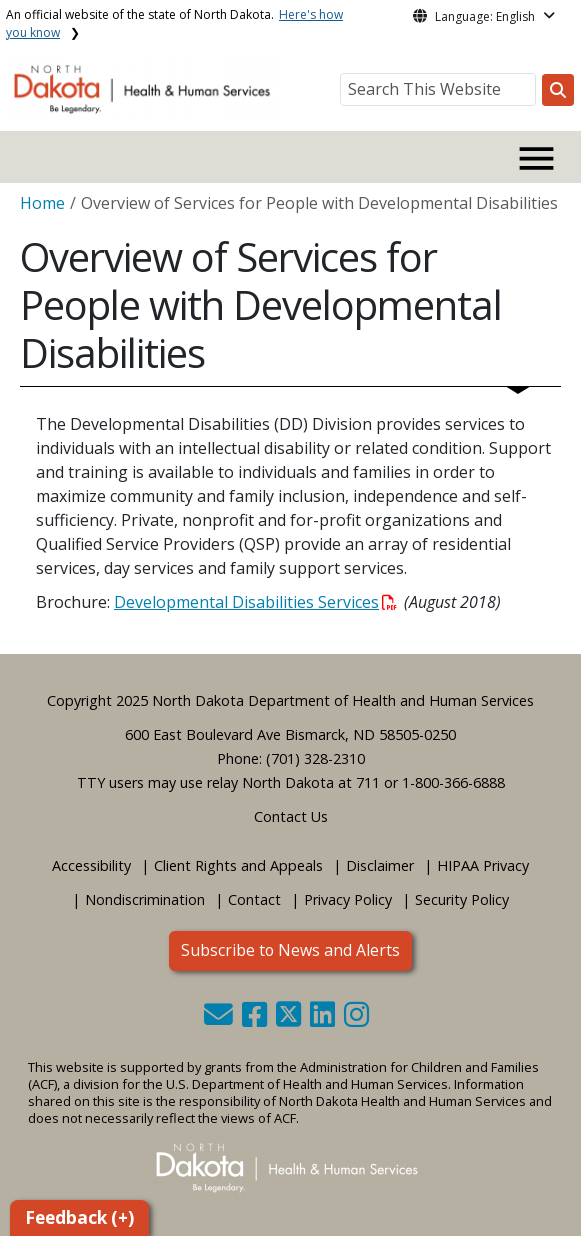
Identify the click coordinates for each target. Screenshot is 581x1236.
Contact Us (291, 816)
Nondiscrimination (145, 899)
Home (42, 203)
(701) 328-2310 (315, 758)
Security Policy (462, 899)
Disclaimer (380, 865)
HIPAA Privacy (483, 865)
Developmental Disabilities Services (255, 602)
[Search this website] (558, 90)
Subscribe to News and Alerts (290, 950)
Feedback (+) (79, 1217)
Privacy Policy (348, 899)
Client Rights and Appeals (238, 865)
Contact (254, 899)
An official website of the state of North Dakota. (174, 23)
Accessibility (91, 865)
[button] (220, 1019)
